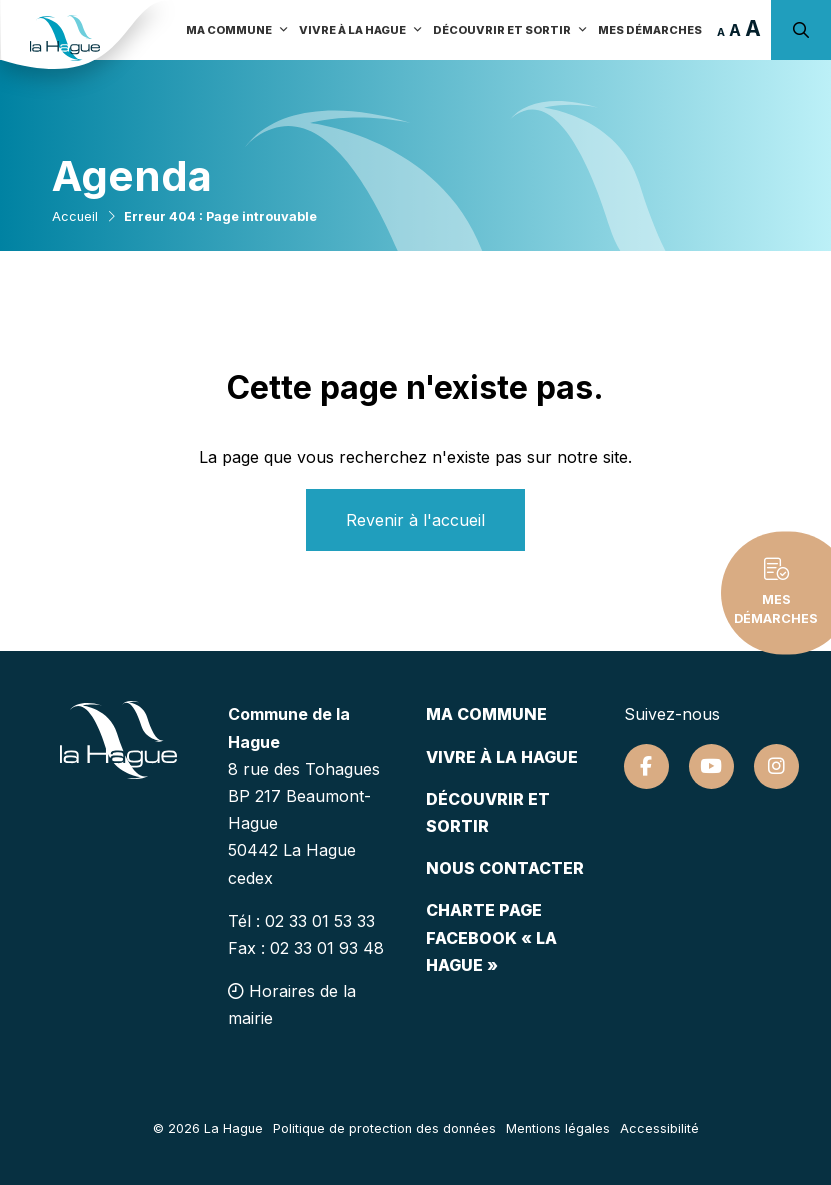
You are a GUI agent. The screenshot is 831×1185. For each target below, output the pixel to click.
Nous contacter (505, 868)
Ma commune (486, 714)
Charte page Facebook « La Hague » (491, 937)
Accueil (75, 216)
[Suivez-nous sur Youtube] (711, 766)
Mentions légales (558, 1128)
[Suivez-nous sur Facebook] (646, 766)
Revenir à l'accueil (415, 520)
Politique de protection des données (384, 1128)
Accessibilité (659, 1128)
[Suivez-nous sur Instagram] (776, 766)
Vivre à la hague (502, 757)
